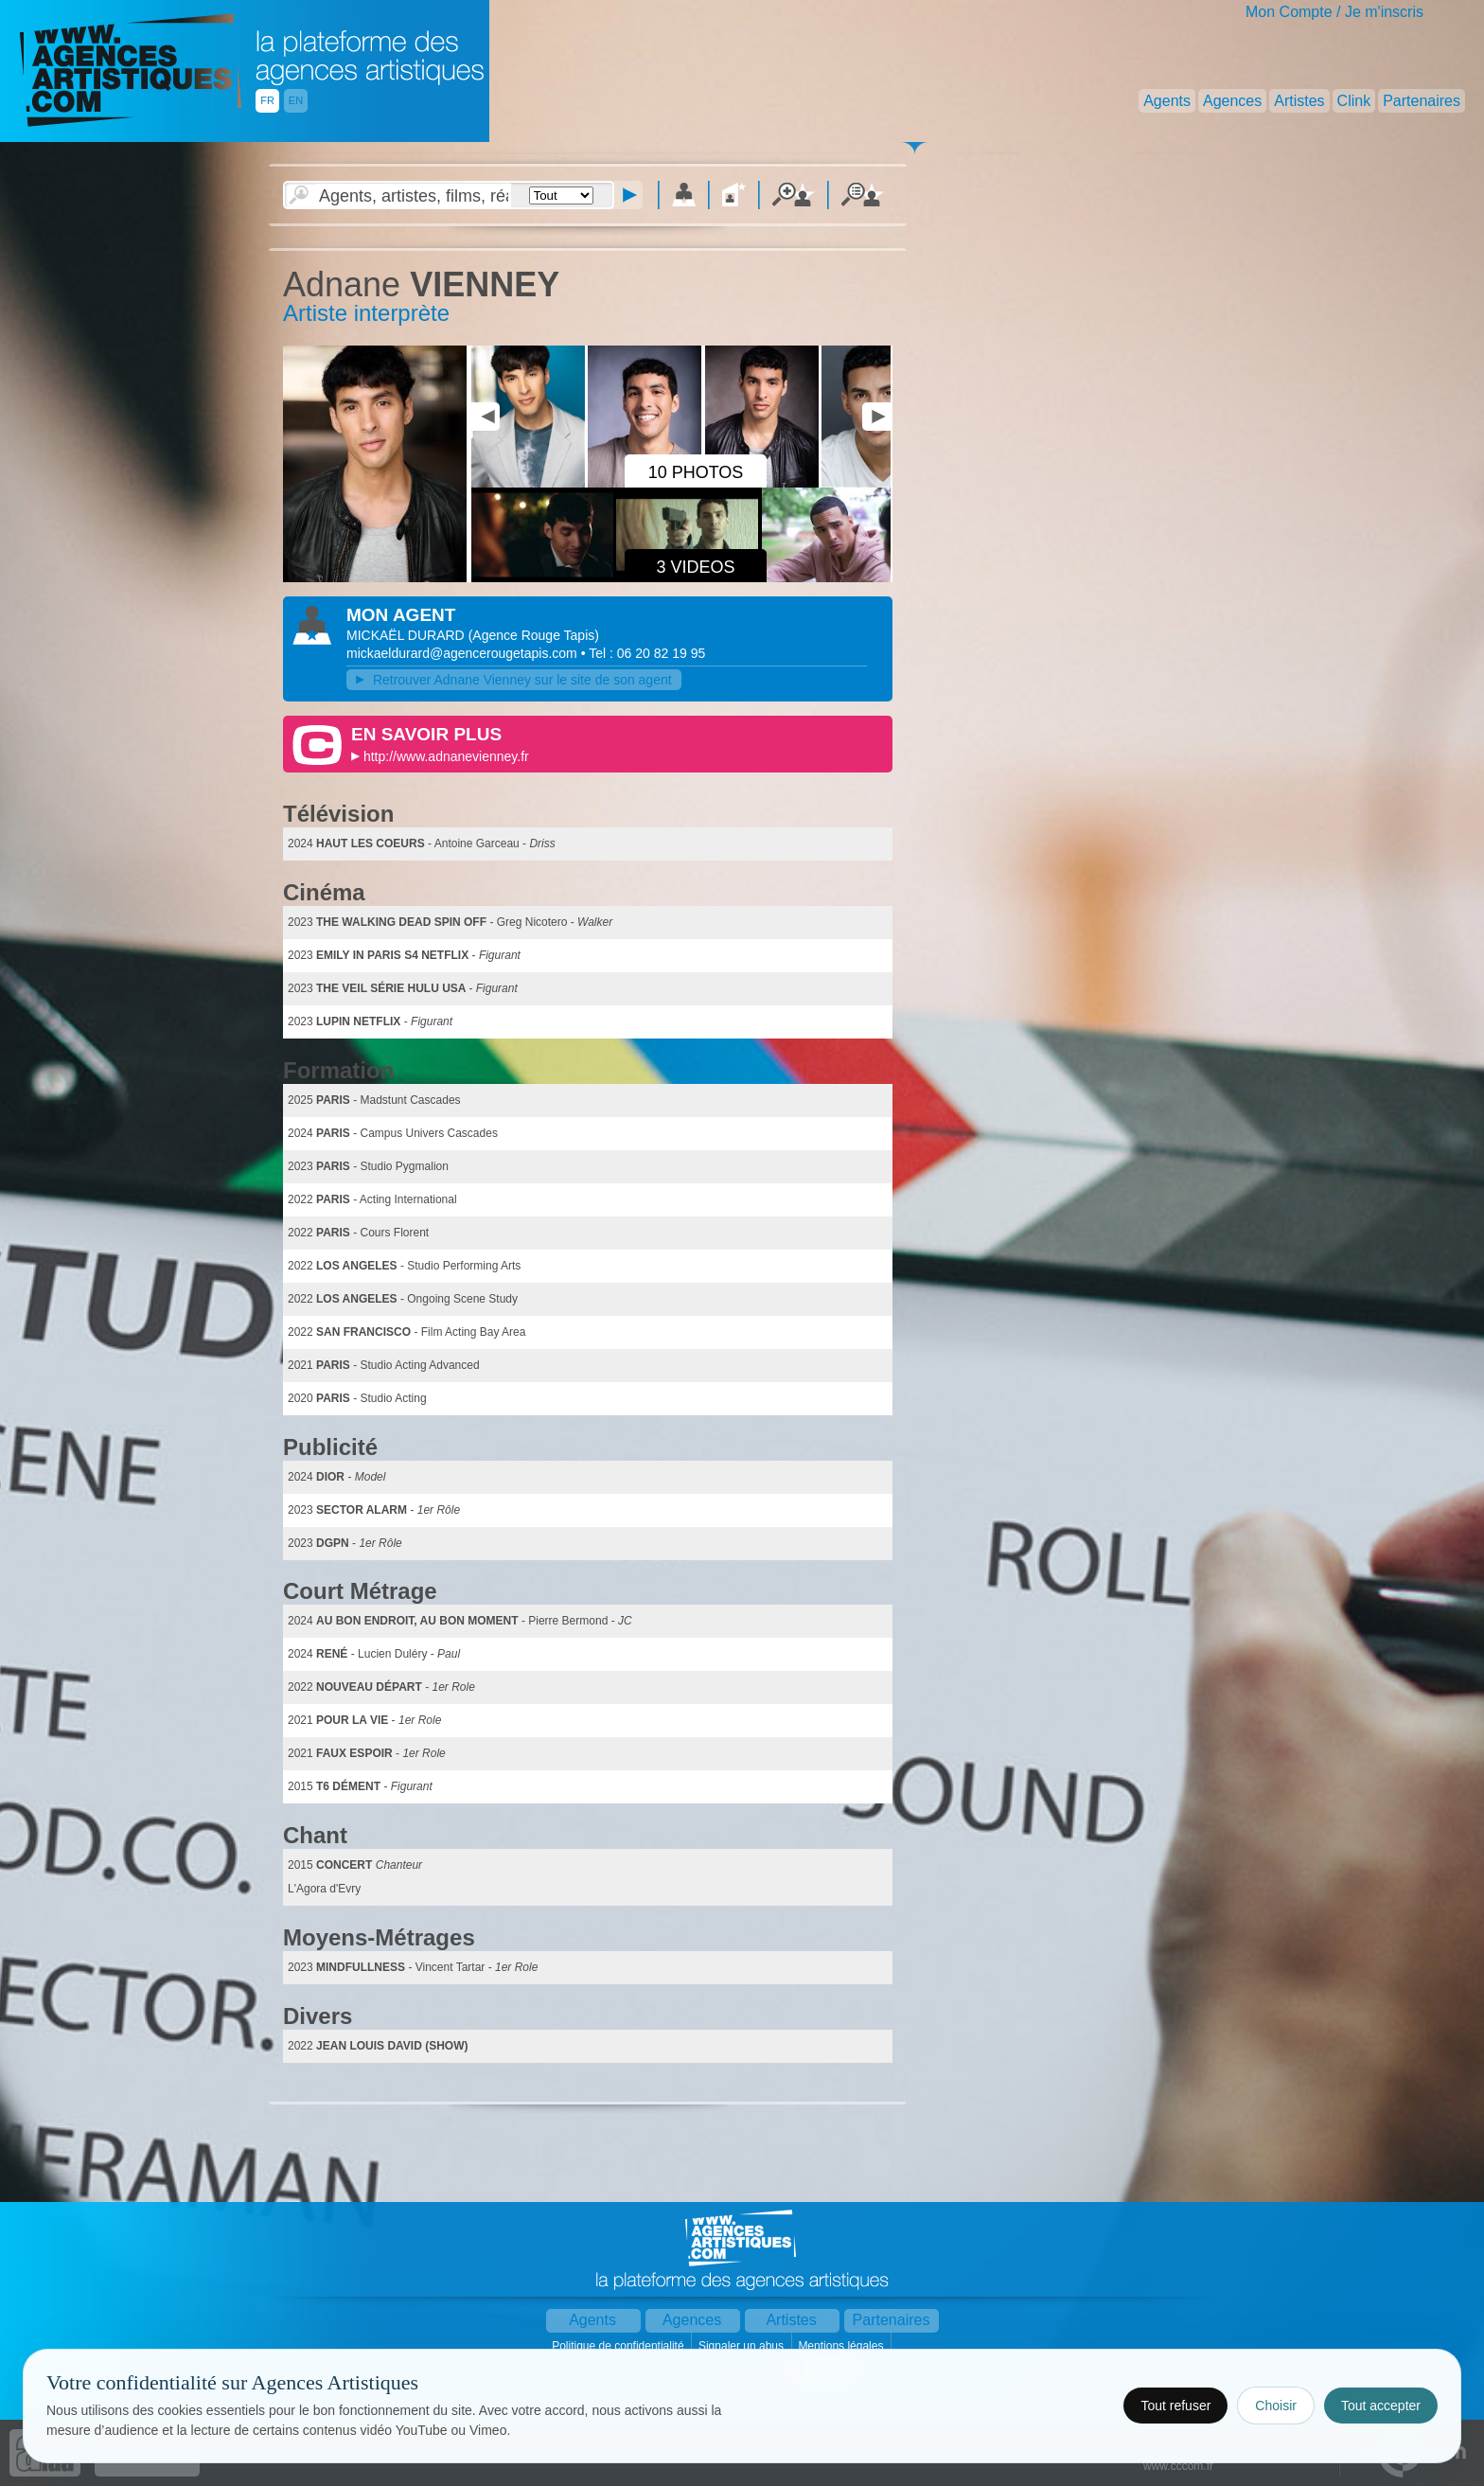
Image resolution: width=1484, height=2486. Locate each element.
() (533, 635)
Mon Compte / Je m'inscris (1334, 12)
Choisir (1276, 2405)
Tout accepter (1381, 2405)
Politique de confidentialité (619, 2346)
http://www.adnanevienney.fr (446, 756)
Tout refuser (1175, 2405)
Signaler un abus (742, 2346)
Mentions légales (842, 2346)
